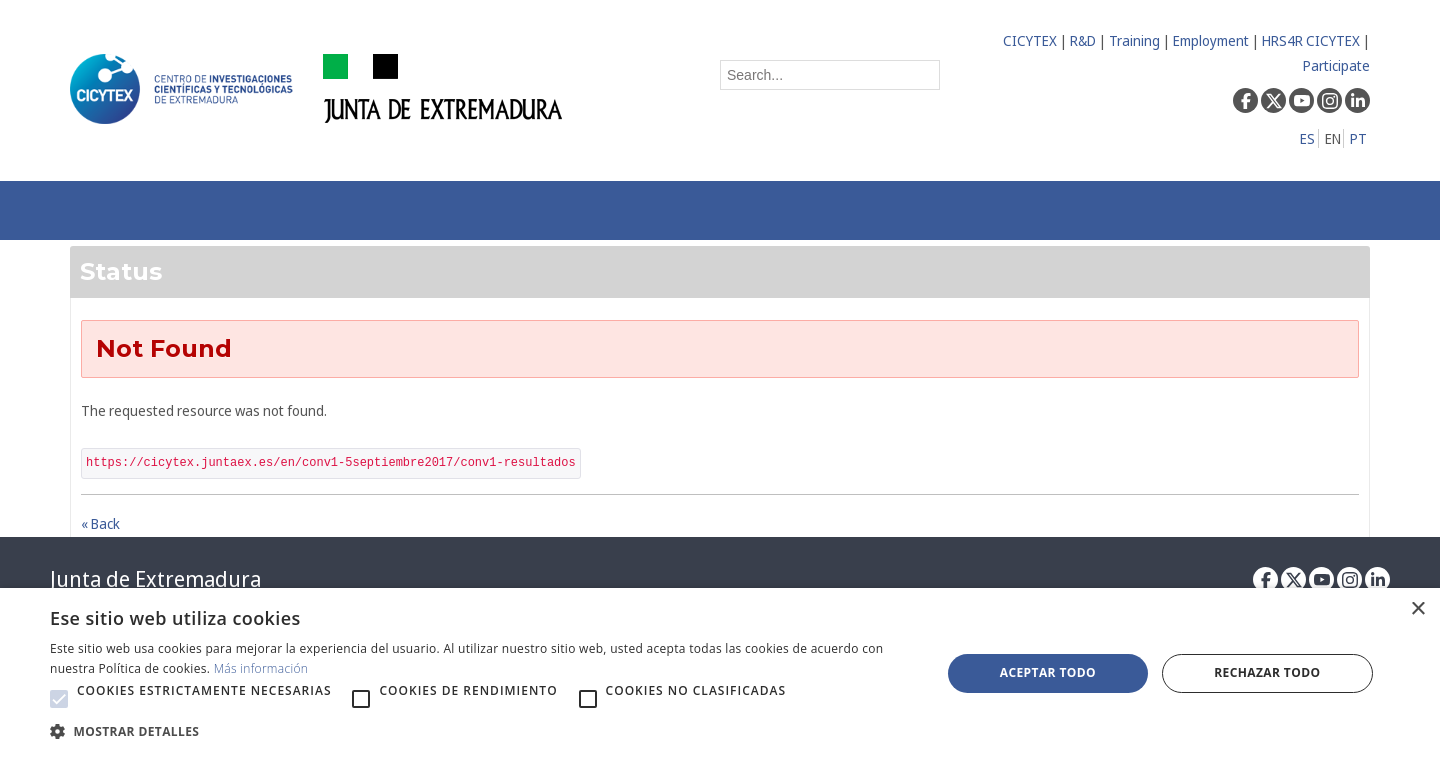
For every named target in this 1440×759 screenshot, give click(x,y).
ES (1307, 138)
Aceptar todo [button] (1048, 672)
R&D (1083, 40)
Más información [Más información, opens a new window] (261, 668)
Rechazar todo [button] (1267, 672)
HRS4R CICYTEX (1311, 40)
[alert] (720, 673)
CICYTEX (1030, 40)
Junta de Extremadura (155, 579)
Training (1134, 40)
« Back (100, 523)
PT (1358, 138)
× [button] (1417, 609)
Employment (1211, 40)
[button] (59, 699)
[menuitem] (356, 210)
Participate (1336, 65)
